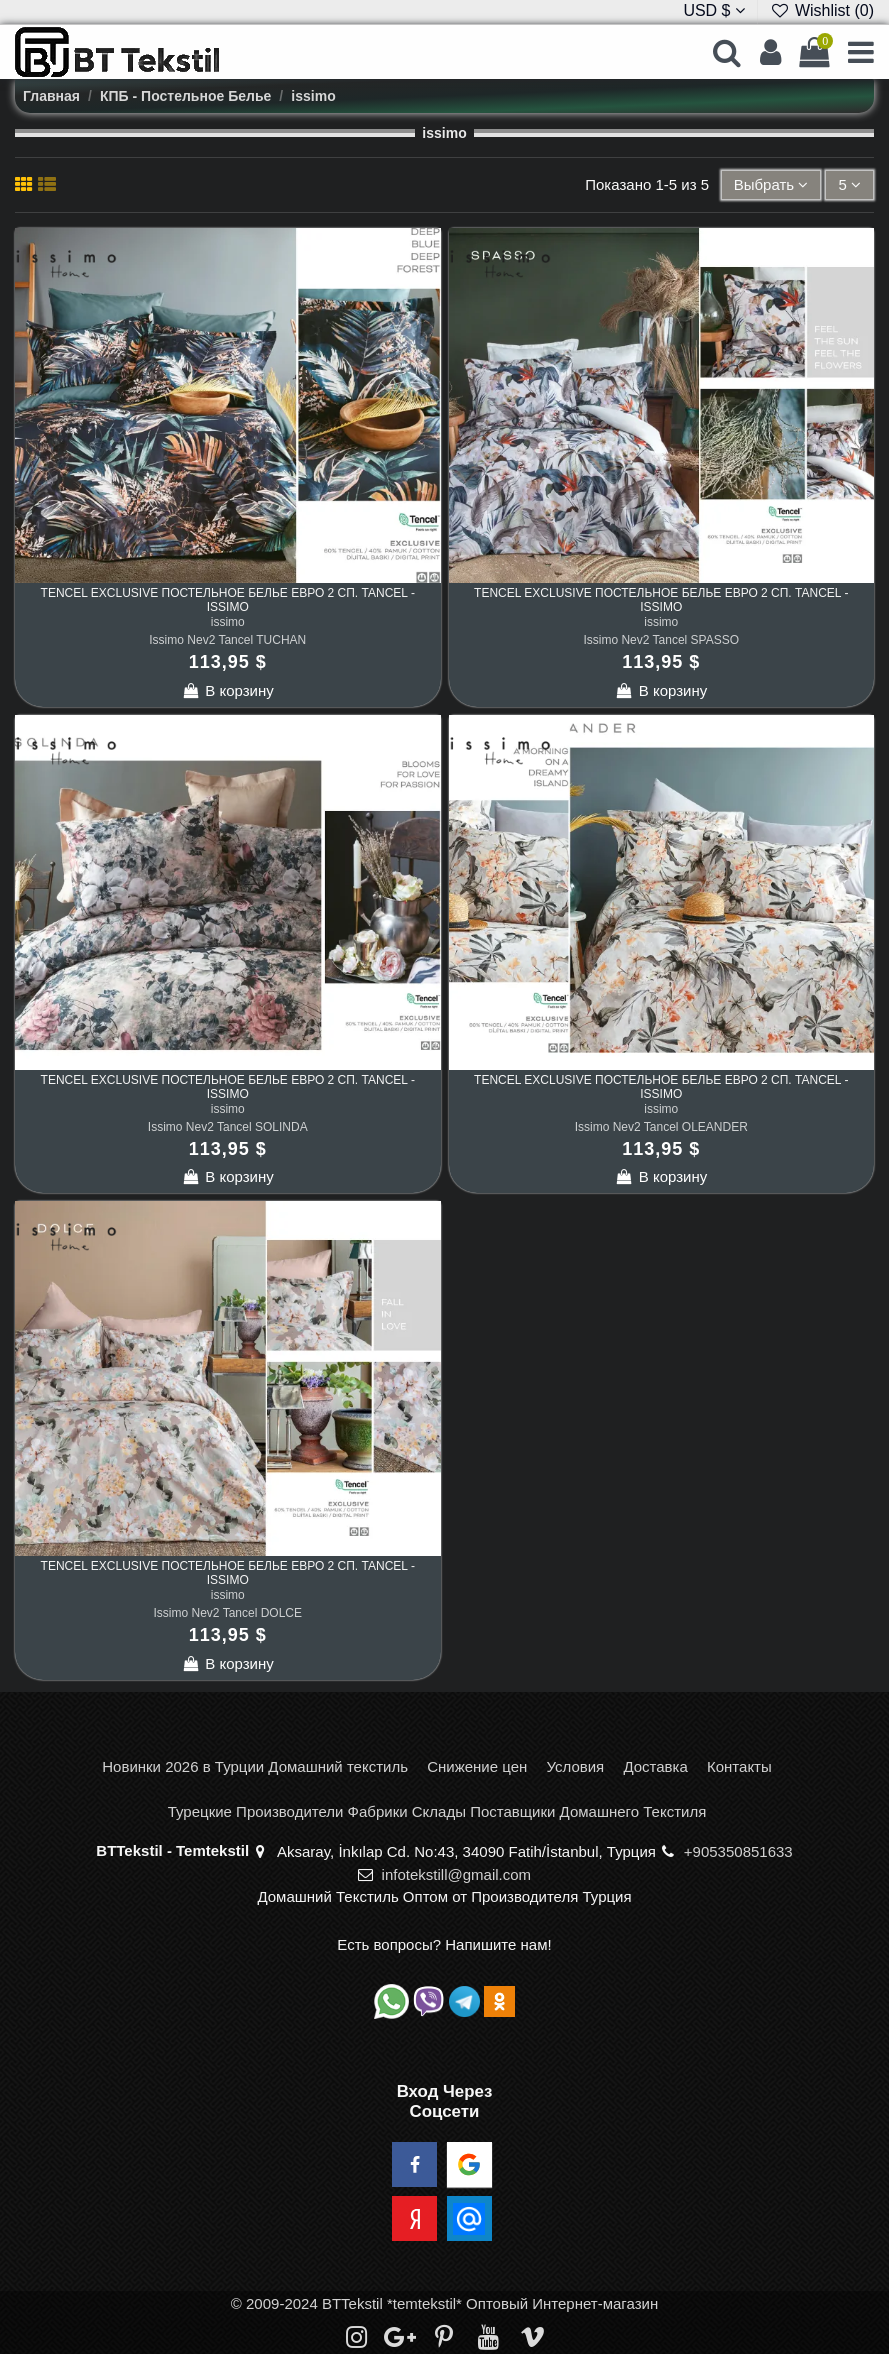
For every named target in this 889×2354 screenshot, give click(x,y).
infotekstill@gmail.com (456, 1874)
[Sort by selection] (771, 185)
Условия (575, 1766)
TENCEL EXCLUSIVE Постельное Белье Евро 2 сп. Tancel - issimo (228, 600)
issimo (228, 622)
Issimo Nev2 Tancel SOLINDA (228, 1127)
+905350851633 (738, 1851)
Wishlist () (822, 10)
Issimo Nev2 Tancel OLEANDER (661, 1127)
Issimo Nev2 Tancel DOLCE (228, 1613)
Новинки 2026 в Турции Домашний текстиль (255, 1766)
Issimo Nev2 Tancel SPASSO (661, 640)
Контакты (739, 1766)
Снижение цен (477, 1766)
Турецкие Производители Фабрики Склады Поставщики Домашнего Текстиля (437, 1811)
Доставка (655, 1766)
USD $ (714, 10)
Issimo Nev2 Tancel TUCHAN (227, 640)
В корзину (228, 690)
